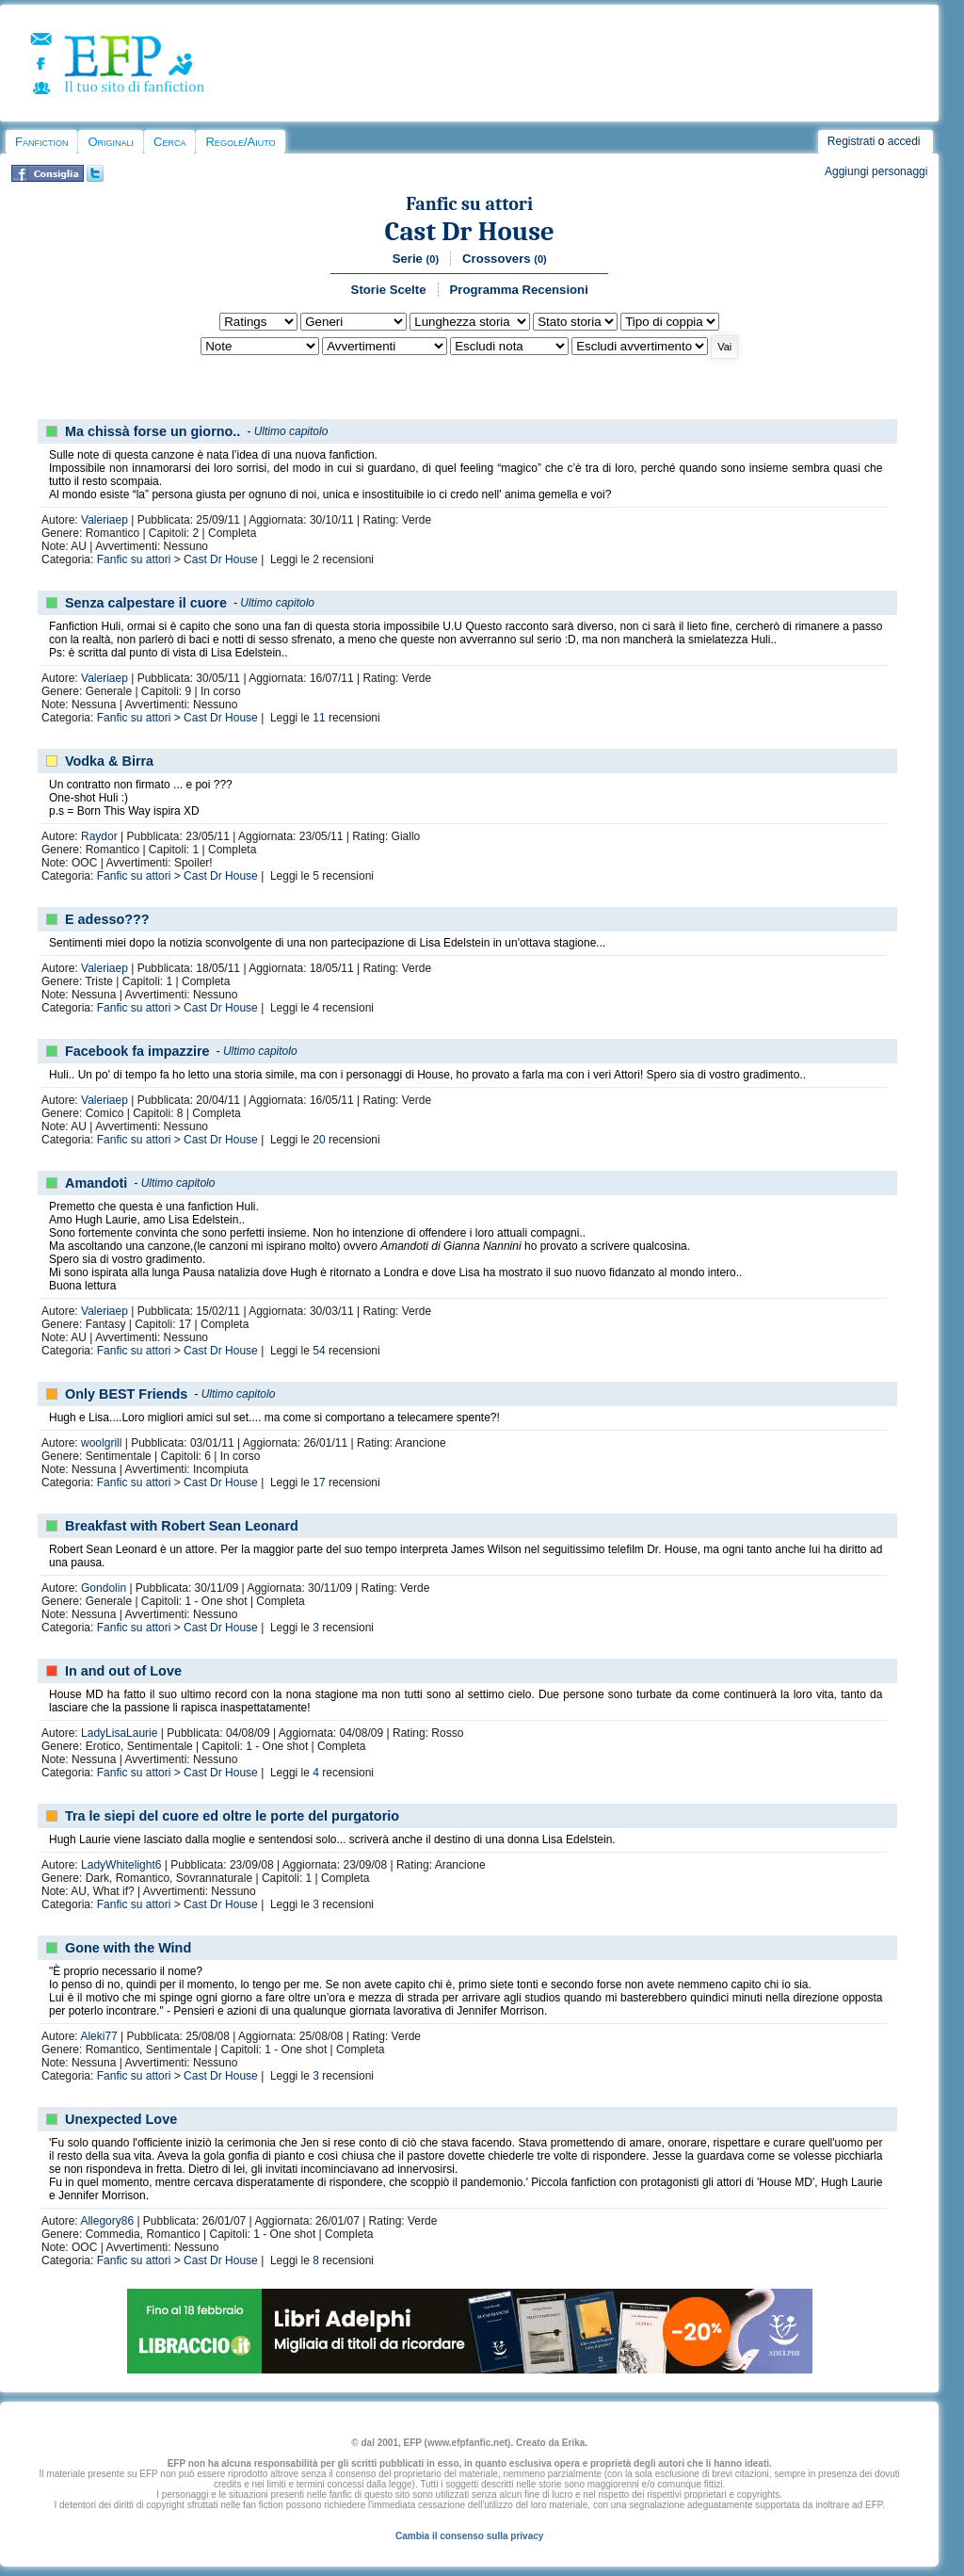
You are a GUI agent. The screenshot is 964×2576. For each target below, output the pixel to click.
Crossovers (504, 258)
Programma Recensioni (519, 290)
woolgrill (101, 1443)
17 (319, 1482)
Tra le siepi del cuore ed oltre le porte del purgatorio (232, 1815)
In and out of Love (123, 1670)
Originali (111, 142)
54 (319, 1350)
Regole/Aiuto (240, 142)
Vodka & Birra (109, 761)
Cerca (169, 142)
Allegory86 (107, 2221)
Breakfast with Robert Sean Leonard (181, 1525)
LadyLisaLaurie (119, 1733)
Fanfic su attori (469, 204)
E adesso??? (107, 919)
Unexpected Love (121, 2119)
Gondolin (103, 1588)
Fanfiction (41, 142)
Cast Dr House (469, 231)
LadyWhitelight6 (121, 1864)
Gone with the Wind (128, 1947)
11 (319, 717)
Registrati (851, 141)
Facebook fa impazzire (137, 1051)
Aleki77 (98, 2036)
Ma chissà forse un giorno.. (152, 431)
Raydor (99, 836)
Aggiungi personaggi (876, 171)
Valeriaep (104, 520)
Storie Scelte (388, 290)
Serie (416, 258)
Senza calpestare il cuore (146, 602)
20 (319, 1139)
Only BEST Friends (126, 1393)
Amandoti (96, 1183)
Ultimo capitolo (291, 431)
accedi (904, 141)
